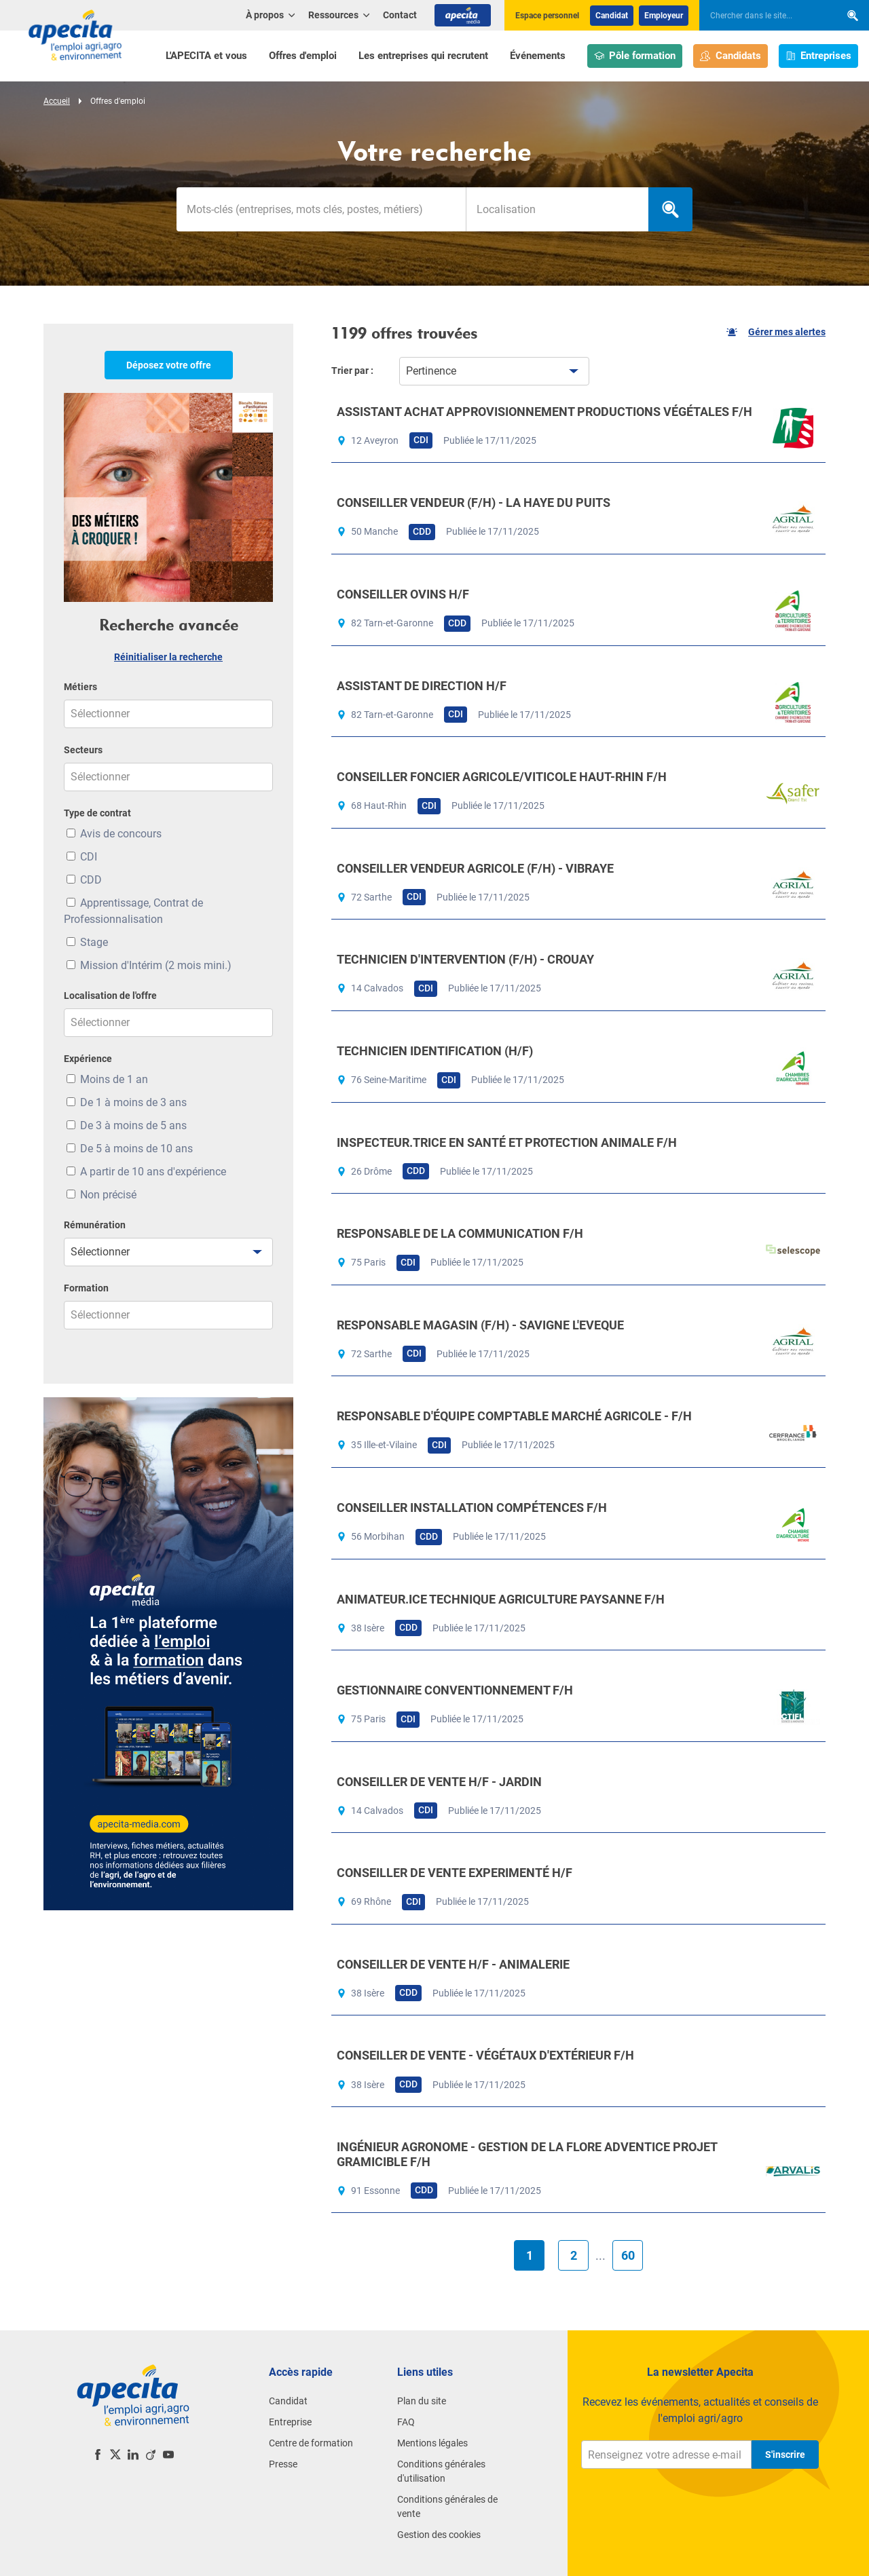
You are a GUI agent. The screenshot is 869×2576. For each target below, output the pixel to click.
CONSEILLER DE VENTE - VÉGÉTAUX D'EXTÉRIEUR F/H (485, 2055)
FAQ (406, 2422)
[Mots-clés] (321, 209)
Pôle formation (635, 56)
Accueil (56, 101)
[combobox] (557, 209)
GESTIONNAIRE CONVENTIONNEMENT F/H (455, 1690)
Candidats (730, 56)
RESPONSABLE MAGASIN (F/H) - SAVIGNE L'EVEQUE (480, 1325)
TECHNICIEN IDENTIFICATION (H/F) (435, 1051)
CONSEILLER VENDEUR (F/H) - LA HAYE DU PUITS (473, 502)
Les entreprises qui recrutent (423, 56)
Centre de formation (311, 2443)
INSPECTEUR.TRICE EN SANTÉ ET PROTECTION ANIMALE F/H (507, 1142)
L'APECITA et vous (206, 56)
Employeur (663, 15)
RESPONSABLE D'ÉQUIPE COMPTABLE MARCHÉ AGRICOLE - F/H (514, 1416)
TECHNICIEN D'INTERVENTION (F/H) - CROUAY (465, 959)
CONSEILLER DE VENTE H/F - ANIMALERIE (453, 1964)
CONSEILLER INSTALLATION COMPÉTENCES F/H (472, 1507)
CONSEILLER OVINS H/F (403, 594)
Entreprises (818, 56)
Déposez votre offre (168, 365)
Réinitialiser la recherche (168, 656)
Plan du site (421, 2400)
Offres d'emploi (303, 56)
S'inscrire (785, 2454)
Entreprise (290, 2422)
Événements (538, 56)
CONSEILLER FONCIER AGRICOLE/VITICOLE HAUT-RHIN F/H (502, 777)
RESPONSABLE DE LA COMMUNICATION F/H (460, 1233)
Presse (283, 2464)
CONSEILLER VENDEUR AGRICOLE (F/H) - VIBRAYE (475, 868)
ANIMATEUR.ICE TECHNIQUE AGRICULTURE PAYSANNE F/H (501, 1599)
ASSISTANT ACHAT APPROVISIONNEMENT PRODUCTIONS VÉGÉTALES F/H (544, 411)
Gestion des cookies (439, 2534)
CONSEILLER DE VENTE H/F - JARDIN (439, 1782)
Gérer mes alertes (776, 332)
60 (628, 2255)
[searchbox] (763, 15)
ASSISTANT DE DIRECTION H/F (421, 686)
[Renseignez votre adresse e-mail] (666, 2454)
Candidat (611, 15)
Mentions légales (432, 2443)
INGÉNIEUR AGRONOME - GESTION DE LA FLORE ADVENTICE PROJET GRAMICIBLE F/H (527, 2154)
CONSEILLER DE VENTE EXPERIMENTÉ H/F (454, 1872)
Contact (400, 15)
